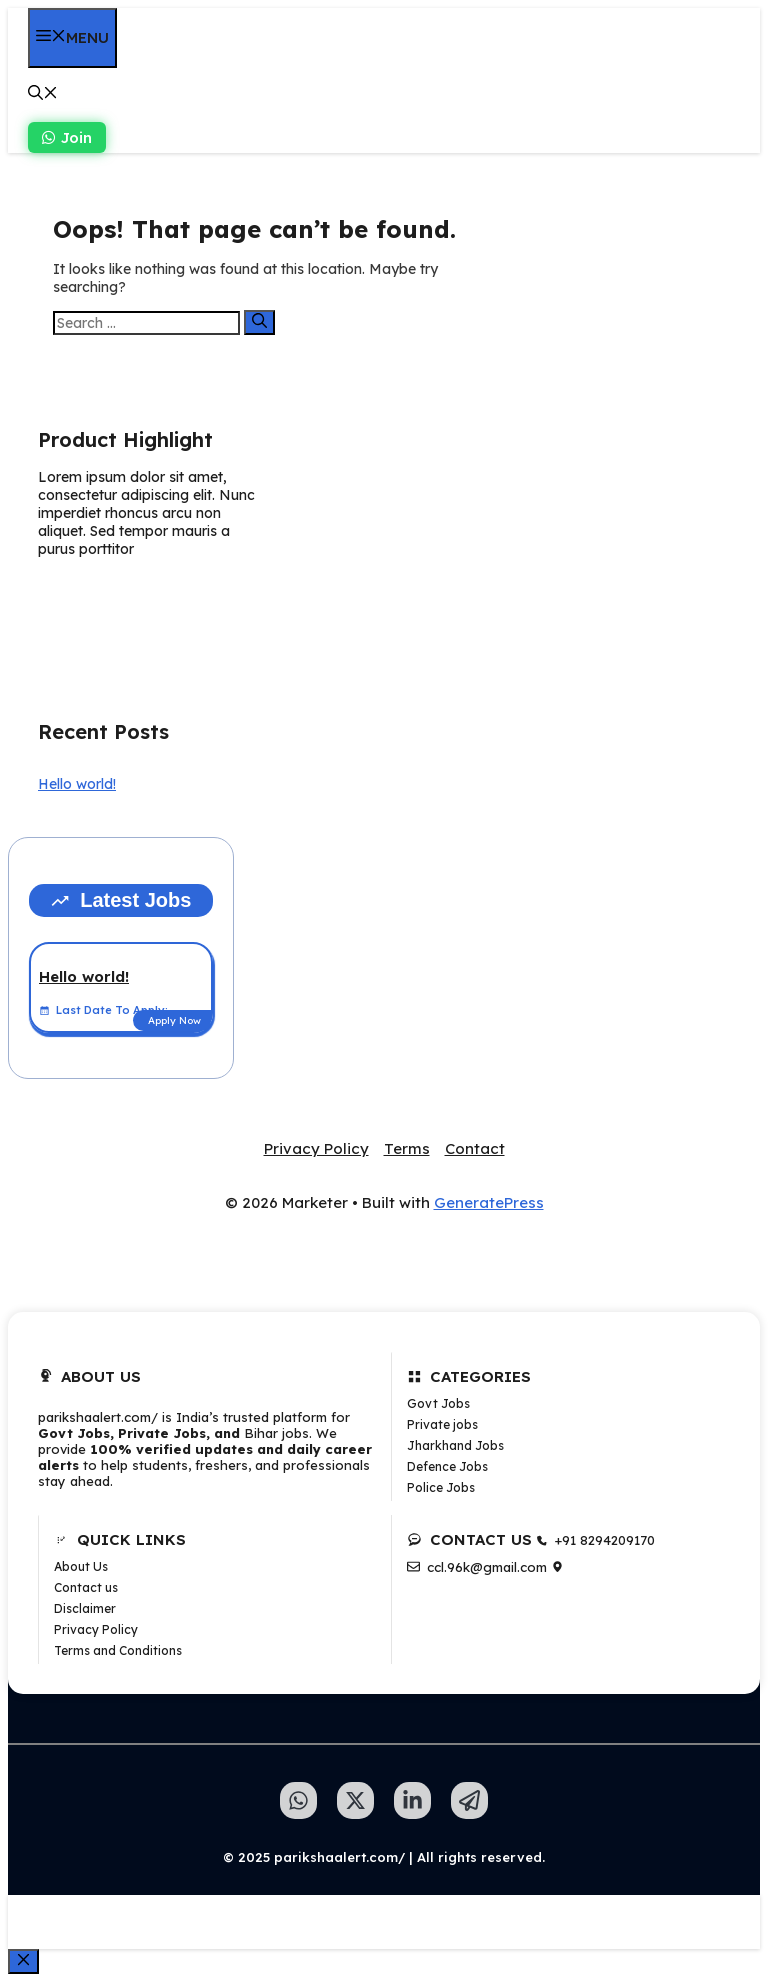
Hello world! (77, 784)
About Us (81, 1566)
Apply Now (174, 1020)
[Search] (259, 322)
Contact (475, 1148)
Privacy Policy (316, 1148)
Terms (407, 1148)
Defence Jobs (447, 1466)
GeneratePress (489, 1202)
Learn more (101, 597)
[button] (43, 94)
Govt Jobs (438, 1403)
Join (67, 137)
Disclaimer (85, 1608)
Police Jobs (441, 1487)
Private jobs (442, 1424)
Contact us (86, 1587)
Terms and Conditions (118, 1650)
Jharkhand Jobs (455, 1445)
